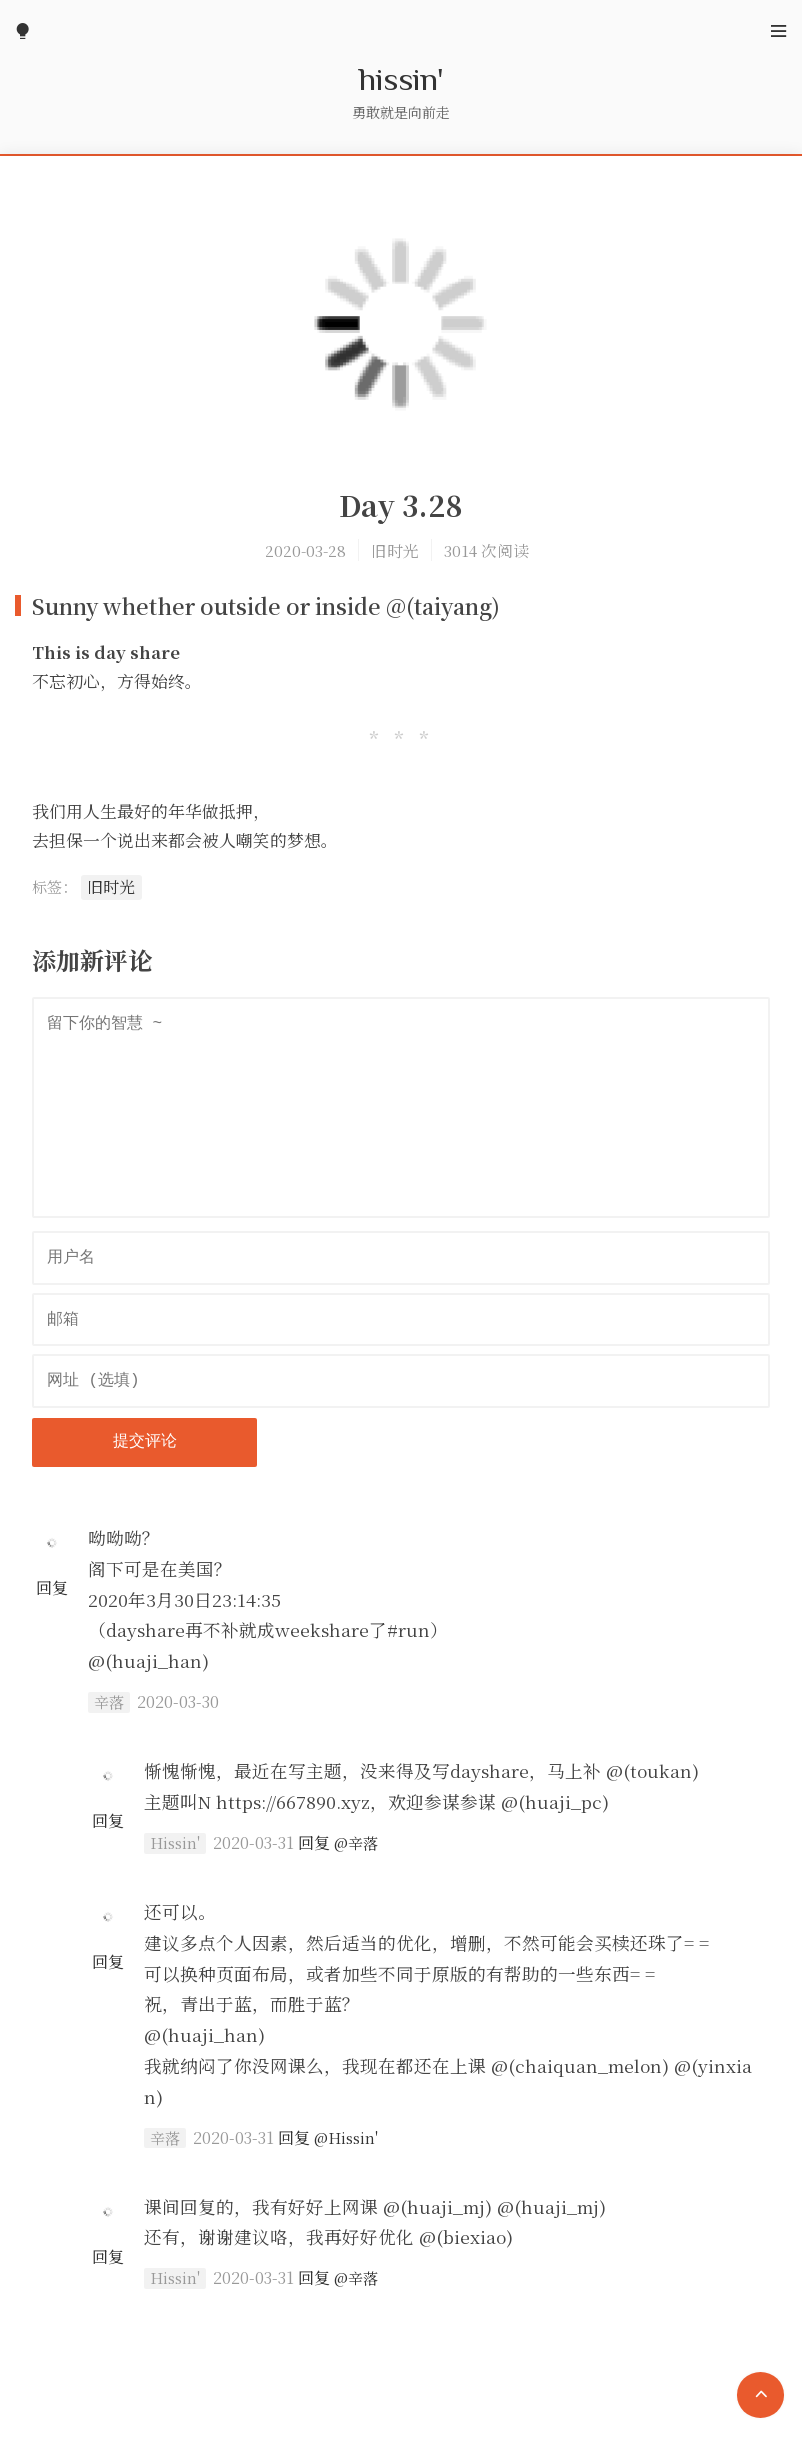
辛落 (109, 1702)
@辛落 (356, 1842)
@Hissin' (346, 2137)
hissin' (401, 78)
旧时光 (395, 550)
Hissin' (175, 1843)
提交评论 (145, 1442)
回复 (52, 1587)
